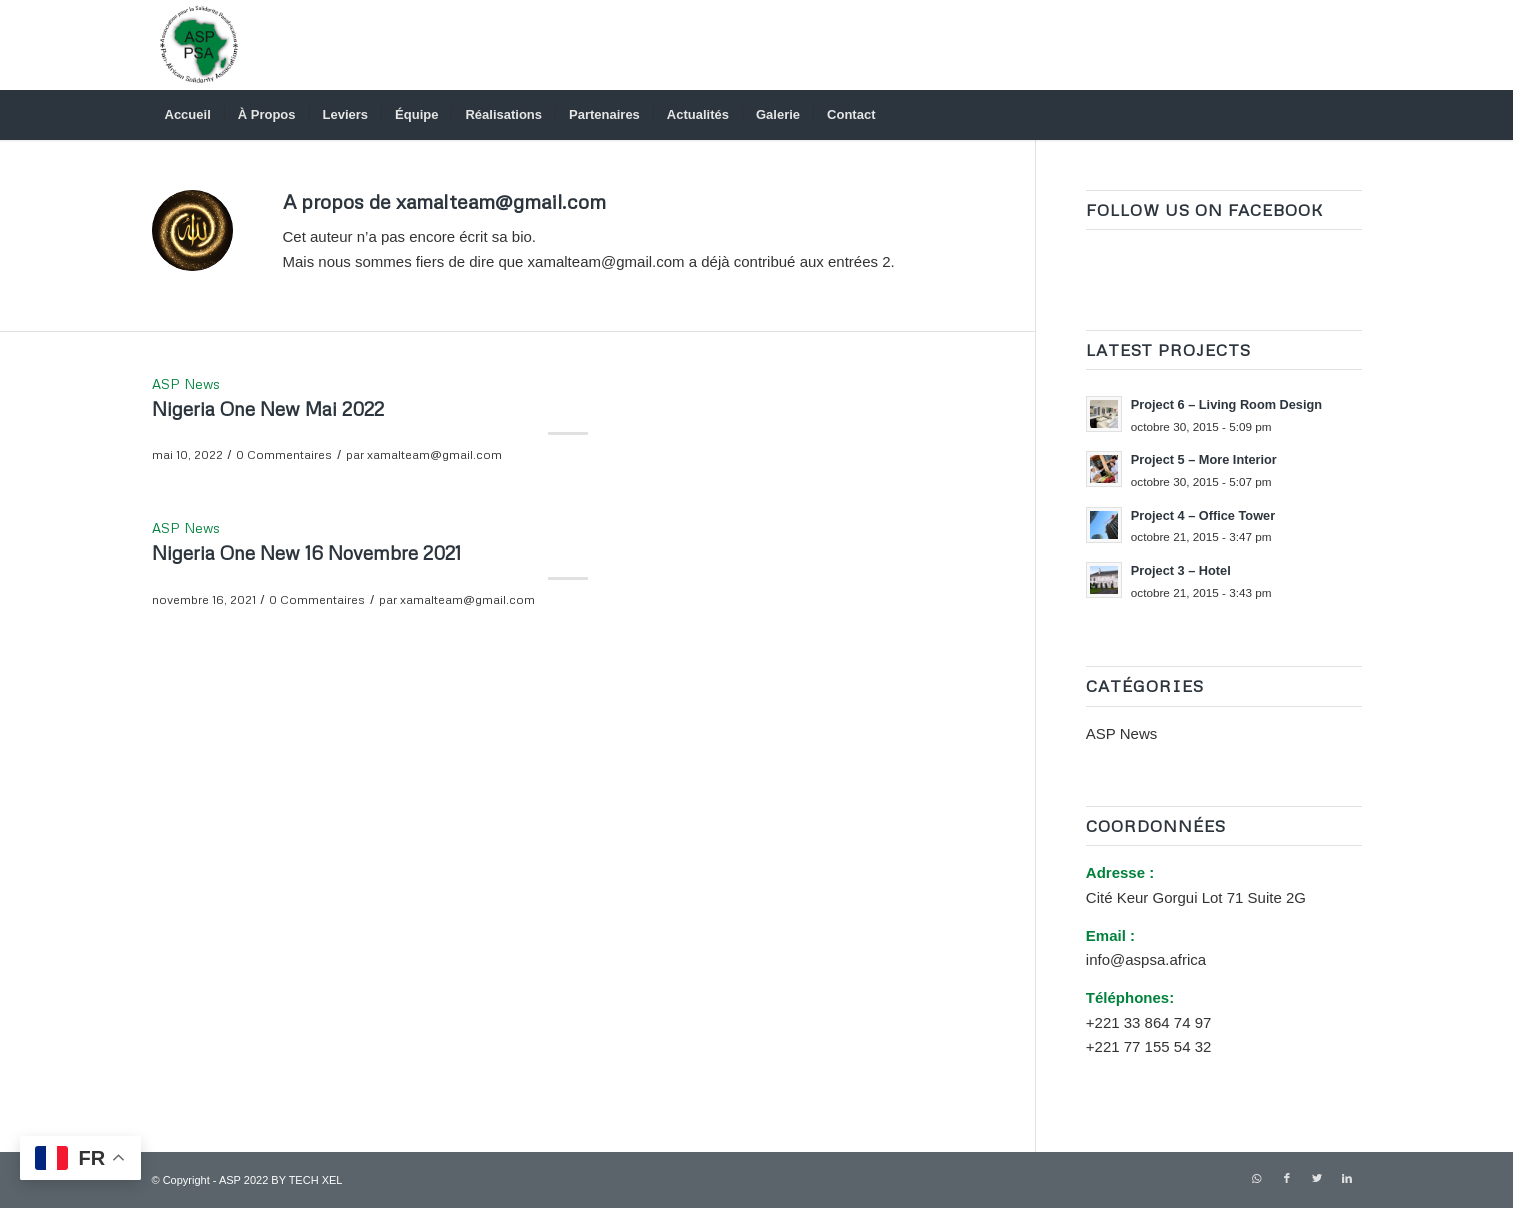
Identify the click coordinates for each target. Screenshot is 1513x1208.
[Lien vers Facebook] (1287, 1178)
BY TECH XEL (306, 1180)
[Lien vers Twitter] (1317, 1178)
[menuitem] (188, 115)
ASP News (186, 383)
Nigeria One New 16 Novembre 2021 (306, 552)
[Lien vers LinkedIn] (1347, 1178)
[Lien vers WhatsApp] (1257, 1178)
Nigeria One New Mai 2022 (268, 408)
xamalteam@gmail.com (434, 454)
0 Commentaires (284, 454)
